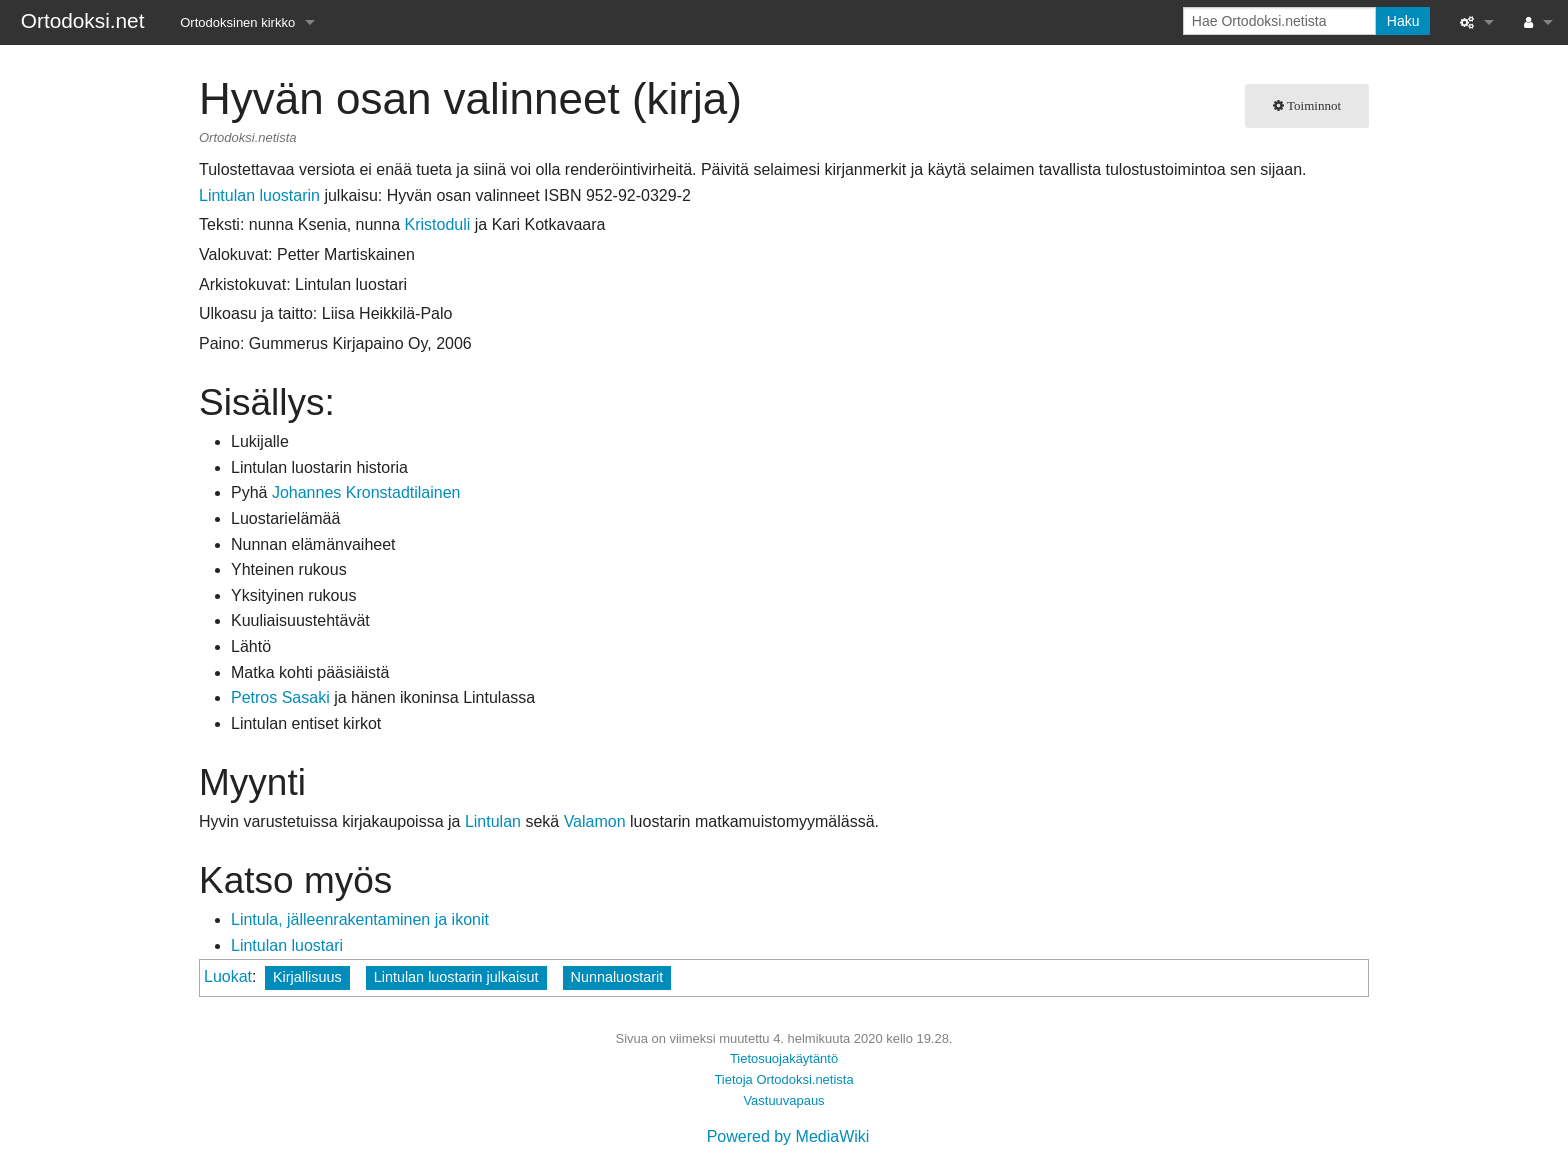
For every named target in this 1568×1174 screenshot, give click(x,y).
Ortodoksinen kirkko (237, 22)
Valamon (595, 821)
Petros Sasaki (280, 697)
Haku (1403, 21)
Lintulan (493, 821)
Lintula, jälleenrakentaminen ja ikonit (360, 919)
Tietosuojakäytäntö (784, 1058)
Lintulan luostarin (259, 195)
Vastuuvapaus (783, 1100)
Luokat (228, 976)
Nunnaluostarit (617, 977)
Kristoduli (437, 224)
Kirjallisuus (307, 977)
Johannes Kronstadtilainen (366, 492)
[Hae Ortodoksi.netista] (1279, 21)
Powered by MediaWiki (788, 1136)
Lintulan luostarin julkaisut (456, 977)
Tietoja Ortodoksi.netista (783, 1079)
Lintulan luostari (287, 945)
